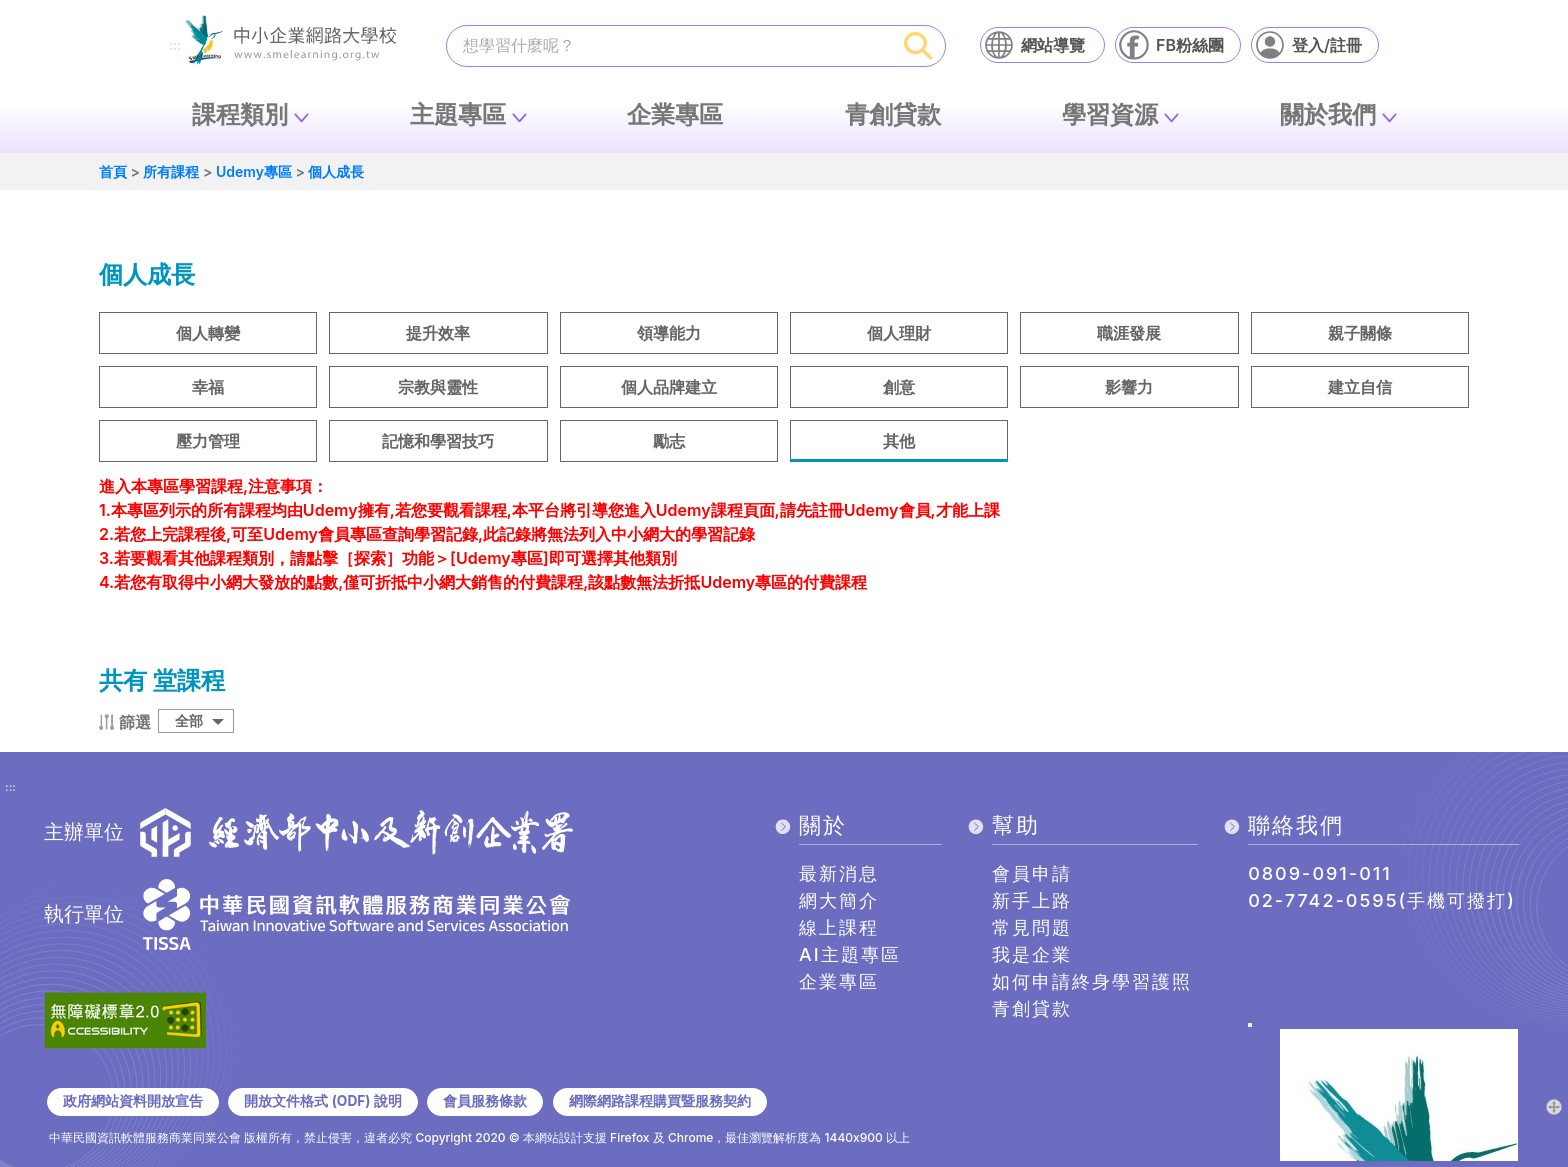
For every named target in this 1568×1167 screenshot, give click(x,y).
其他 (899, 441)
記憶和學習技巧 (438, 441)
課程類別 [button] (240, 114)
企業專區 (675, 114)
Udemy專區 (254, 171)
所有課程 (171, 171)
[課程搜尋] (670, 45)
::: (175, 46)
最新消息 (839, 873)
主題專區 (458, 114)
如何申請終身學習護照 (1092, 981)
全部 (189, 720)
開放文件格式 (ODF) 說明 (322, 1101)
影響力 (1129, 387)
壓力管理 (208, 441)
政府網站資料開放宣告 (133, 1101)
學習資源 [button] (1110, 114)
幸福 (208, 387)
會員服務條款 (485, 1101)
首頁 (113, 171)
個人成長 (336, 171)
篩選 (135, 722)
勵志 (669, 441)
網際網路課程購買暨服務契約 (660, 1101)
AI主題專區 (850, 954)
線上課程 (839, 927)
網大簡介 (839, 900)
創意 (899, 387)
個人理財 (899, 333)
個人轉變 (208, 333)
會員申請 (1032, 873)
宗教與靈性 (438, 387)
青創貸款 (893, 114)
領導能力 (669, 333)
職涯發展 (1129, 333)
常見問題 (1032, 927)
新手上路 (1032, 900)
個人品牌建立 (669, 387)
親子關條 (1360, 333)
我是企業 (1032, 954)
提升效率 (438, 333)
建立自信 (1360, 387)
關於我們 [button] (1328, 114)
